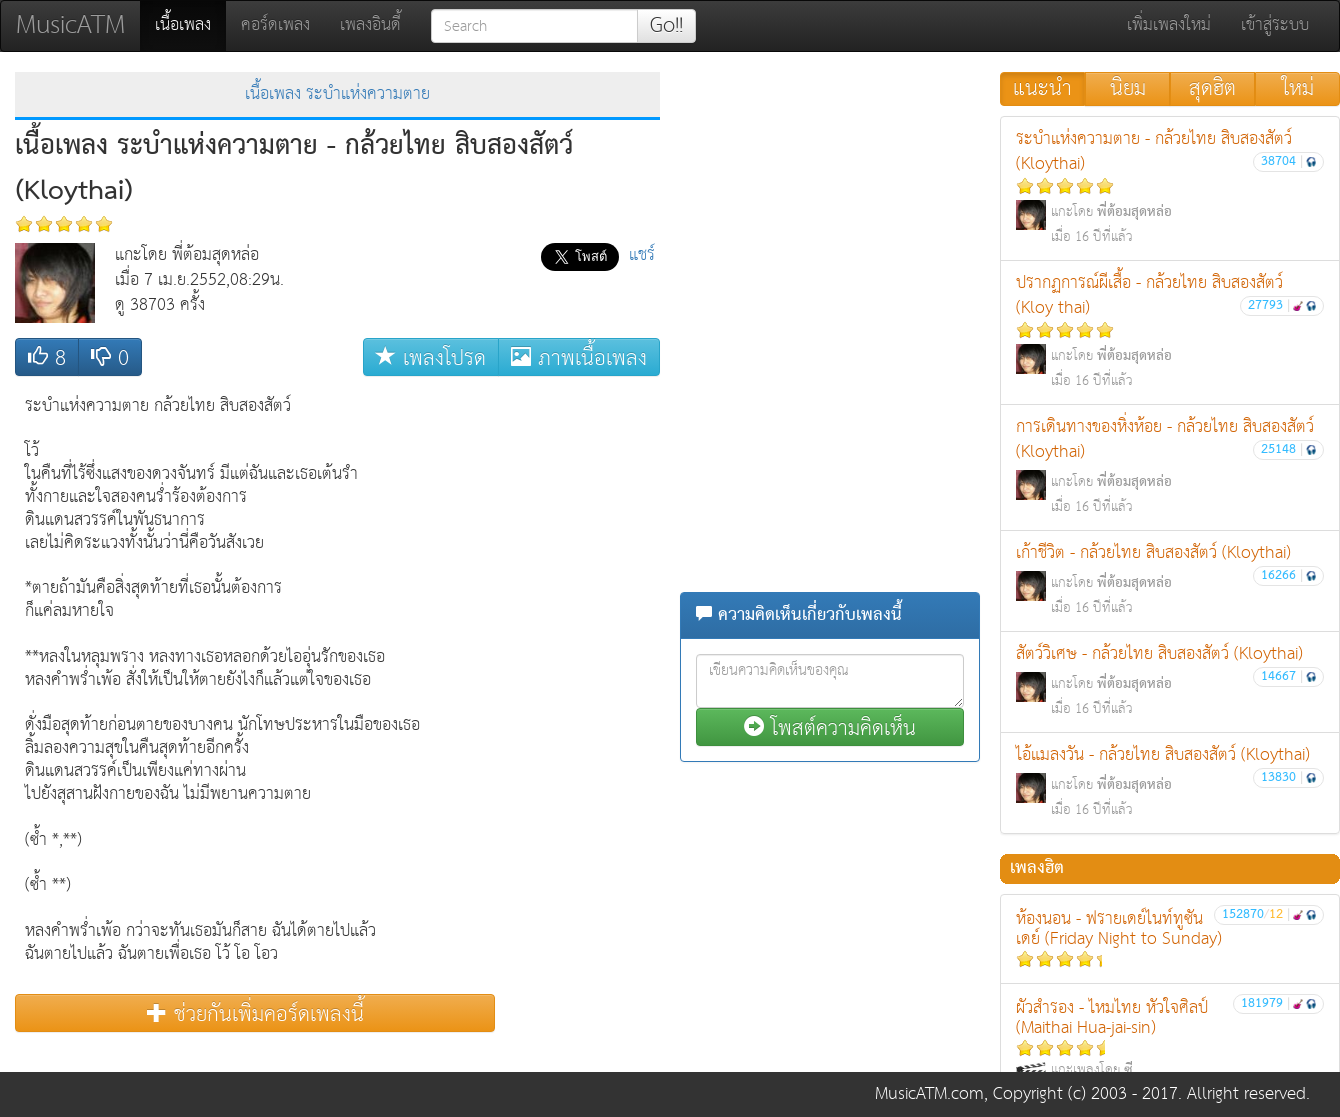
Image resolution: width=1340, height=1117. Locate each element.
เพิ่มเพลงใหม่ (1169, 25)
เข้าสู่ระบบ (1275, 25)
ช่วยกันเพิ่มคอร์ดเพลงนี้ (255, 1013)
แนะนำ (1042, 89)
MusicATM (70, 25)
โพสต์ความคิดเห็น (830, 727)
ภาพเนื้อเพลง (579, 357)
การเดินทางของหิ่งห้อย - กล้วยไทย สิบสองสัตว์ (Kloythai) (1170, 466)
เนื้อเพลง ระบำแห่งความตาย (337, 94)
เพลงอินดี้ (370, 25)
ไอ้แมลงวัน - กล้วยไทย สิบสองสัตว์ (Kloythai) (1170, 781)
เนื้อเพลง (190, 25)
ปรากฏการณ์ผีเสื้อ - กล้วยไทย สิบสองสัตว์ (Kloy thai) (1170, 331)
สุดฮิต (1212, 89)
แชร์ (642, 255)
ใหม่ (1298, 89)
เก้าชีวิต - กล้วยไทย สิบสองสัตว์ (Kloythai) (1170, 579)
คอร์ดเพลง (275, 25)
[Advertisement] (580, 686)
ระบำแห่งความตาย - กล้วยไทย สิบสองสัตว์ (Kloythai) (1170, 187)
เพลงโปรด (431, 357)
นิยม (1128, 89)
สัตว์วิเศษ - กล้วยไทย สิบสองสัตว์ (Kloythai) (1170, 680)
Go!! (666, 26)
